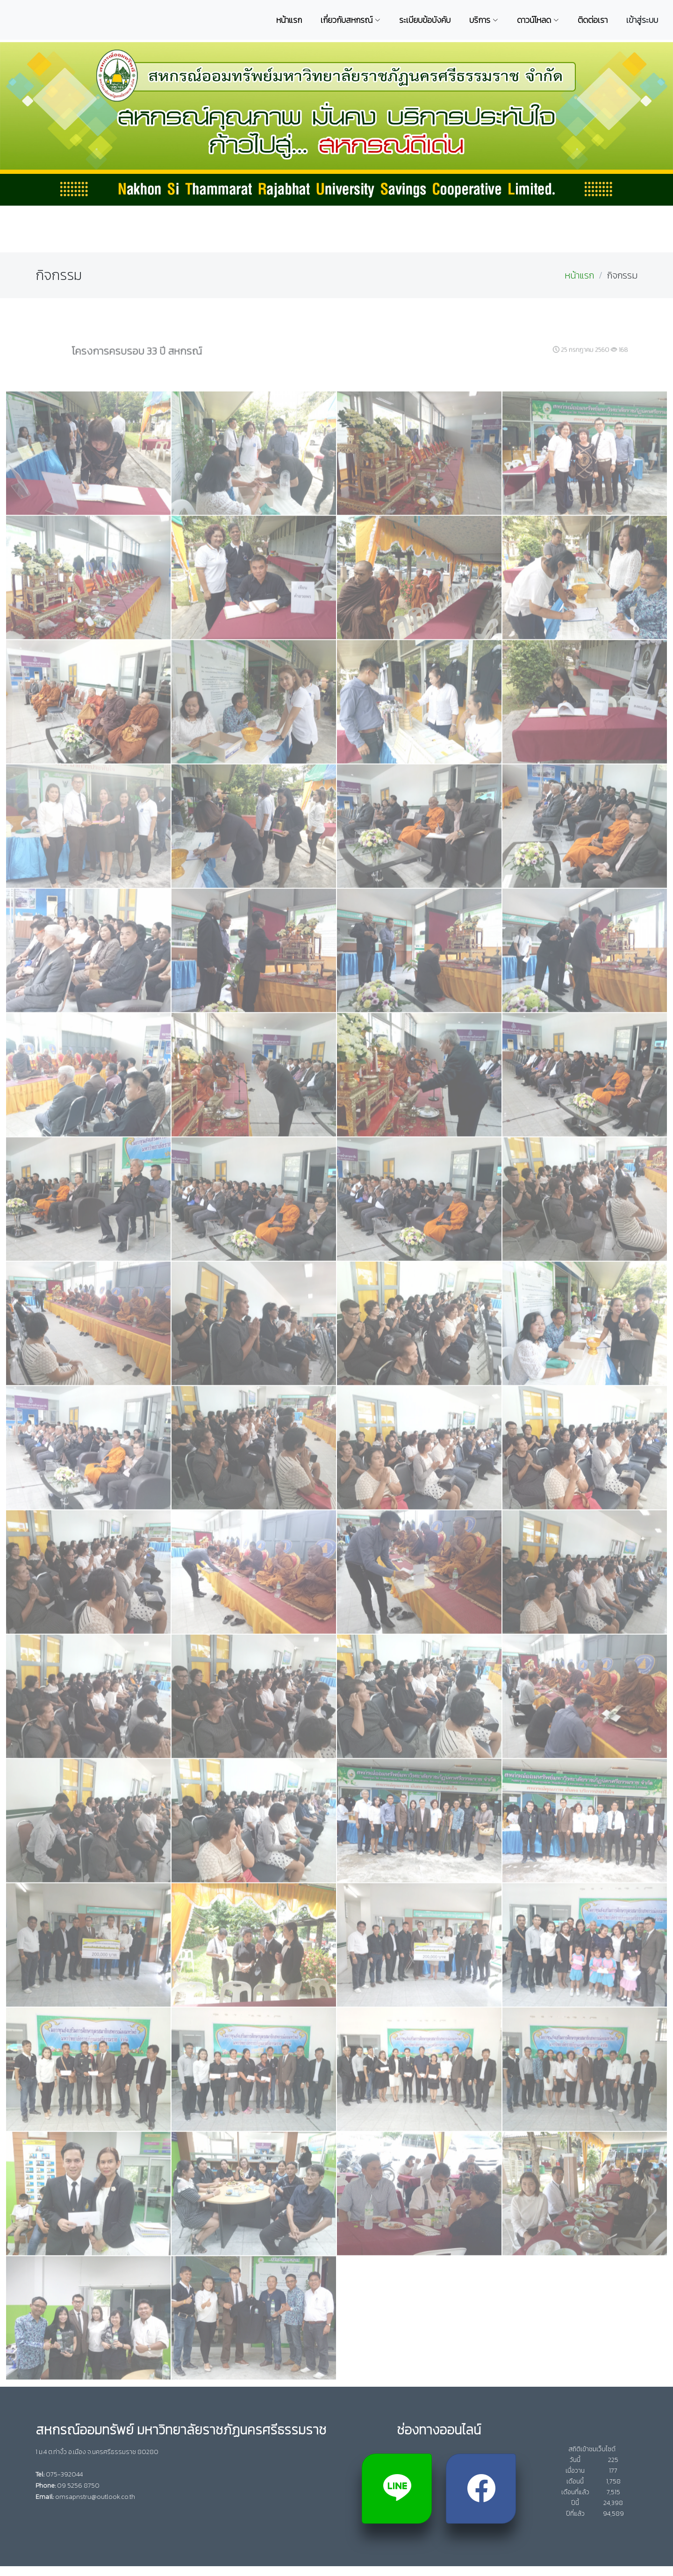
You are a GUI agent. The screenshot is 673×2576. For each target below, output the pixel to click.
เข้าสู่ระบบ (642, 20)
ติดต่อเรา (593, 20)
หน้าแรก (579, 275)
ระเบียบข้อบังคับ (425, 20)
